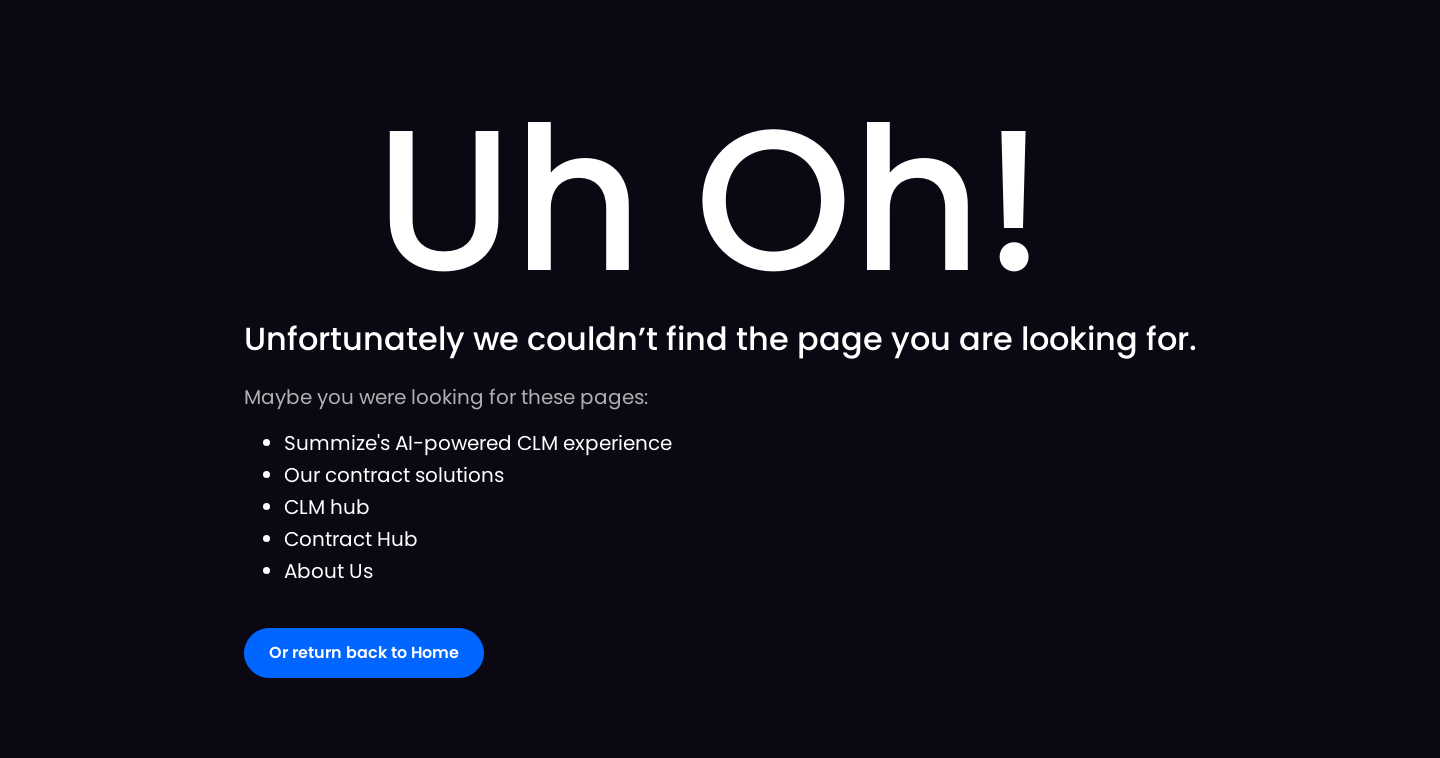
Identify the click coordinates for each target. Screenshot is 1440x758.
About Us (328, 571)
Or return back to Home (364, 652)
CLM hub (327, 507)
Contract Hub (351, 539)
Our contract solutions (394, 475)
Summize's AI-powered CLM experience (478, 443)
